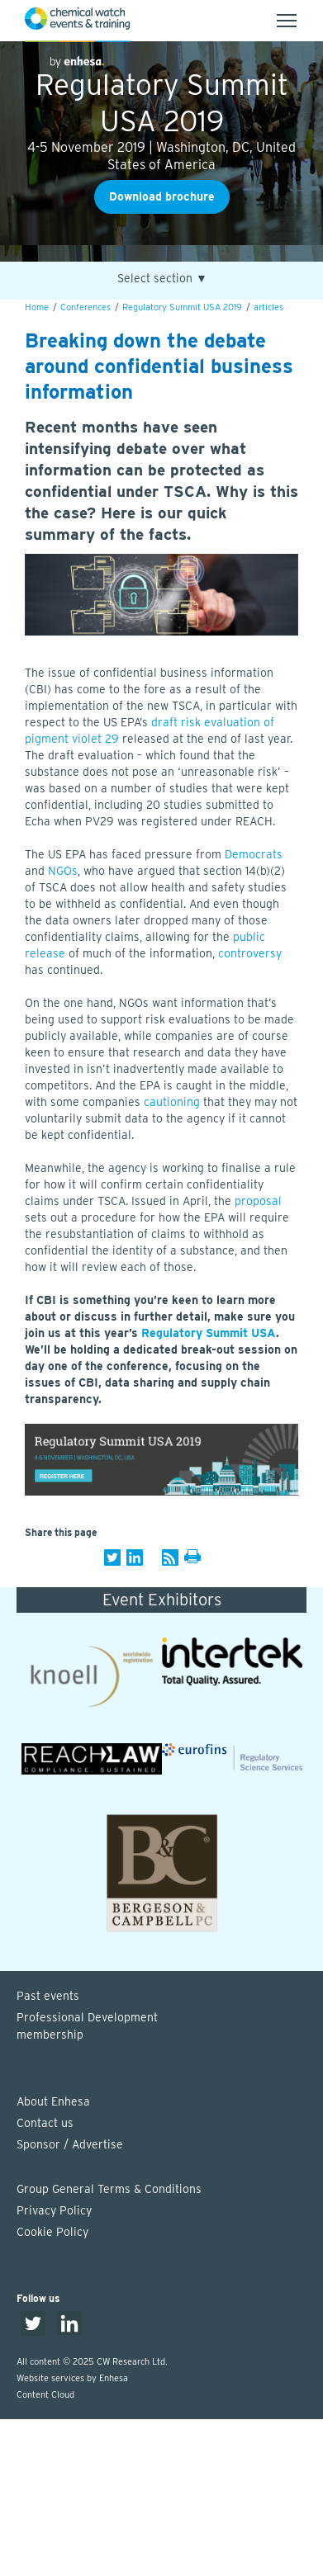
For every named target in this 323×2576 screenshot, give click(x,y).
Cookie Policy (52, 2231)
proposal (258, 1201)
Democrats (254, 854)
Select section (162, 278)
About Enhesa (53, 2101)
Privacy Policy (54, 2210)
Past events (48, 1995)
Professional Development (170, 2027)
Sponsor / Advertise (70, 2144)
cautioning (172, 1101)
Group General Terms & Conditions (109, 2189)
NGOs (63, 870)
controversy (250, 953)
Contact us (45, 2122)
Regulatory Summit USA (208, 1333)
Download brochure (162, 196)
